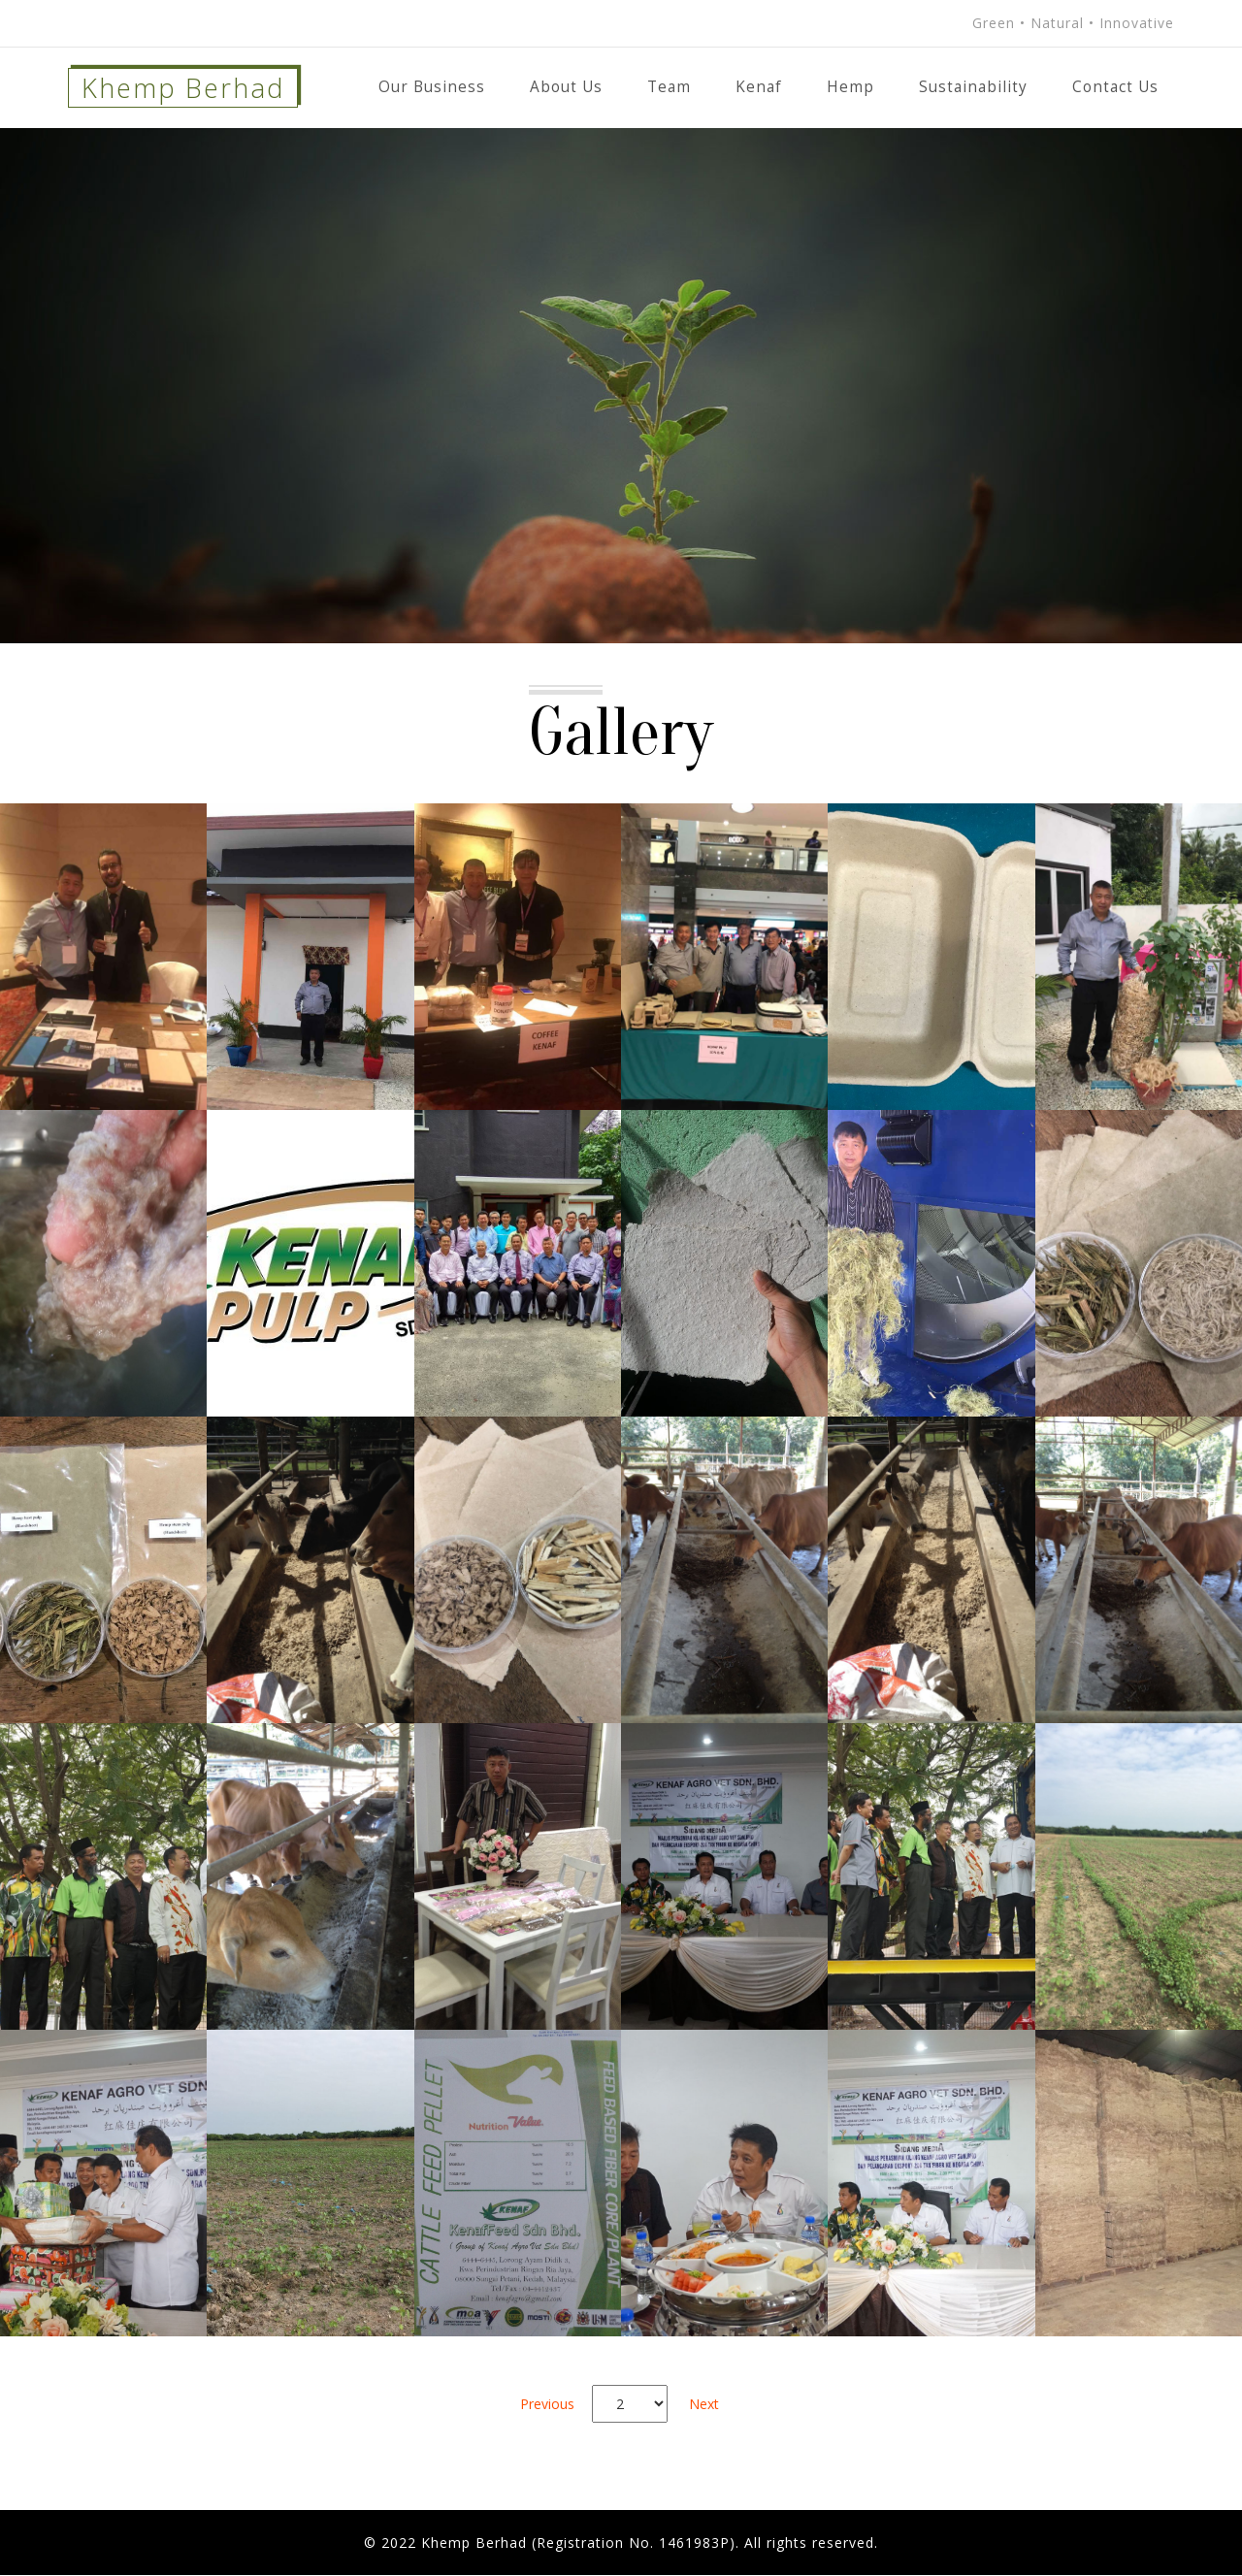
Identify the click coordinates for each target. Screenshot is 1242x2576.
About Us (566, 87)
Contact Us (1115, 87)
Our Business (431, 87)
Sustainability (973, 87)
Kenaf (758, 87)
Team (669, 87)
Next (704, 2404)
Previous (547, 2404)
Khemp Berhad (185, 88)
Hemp (850, 87)
